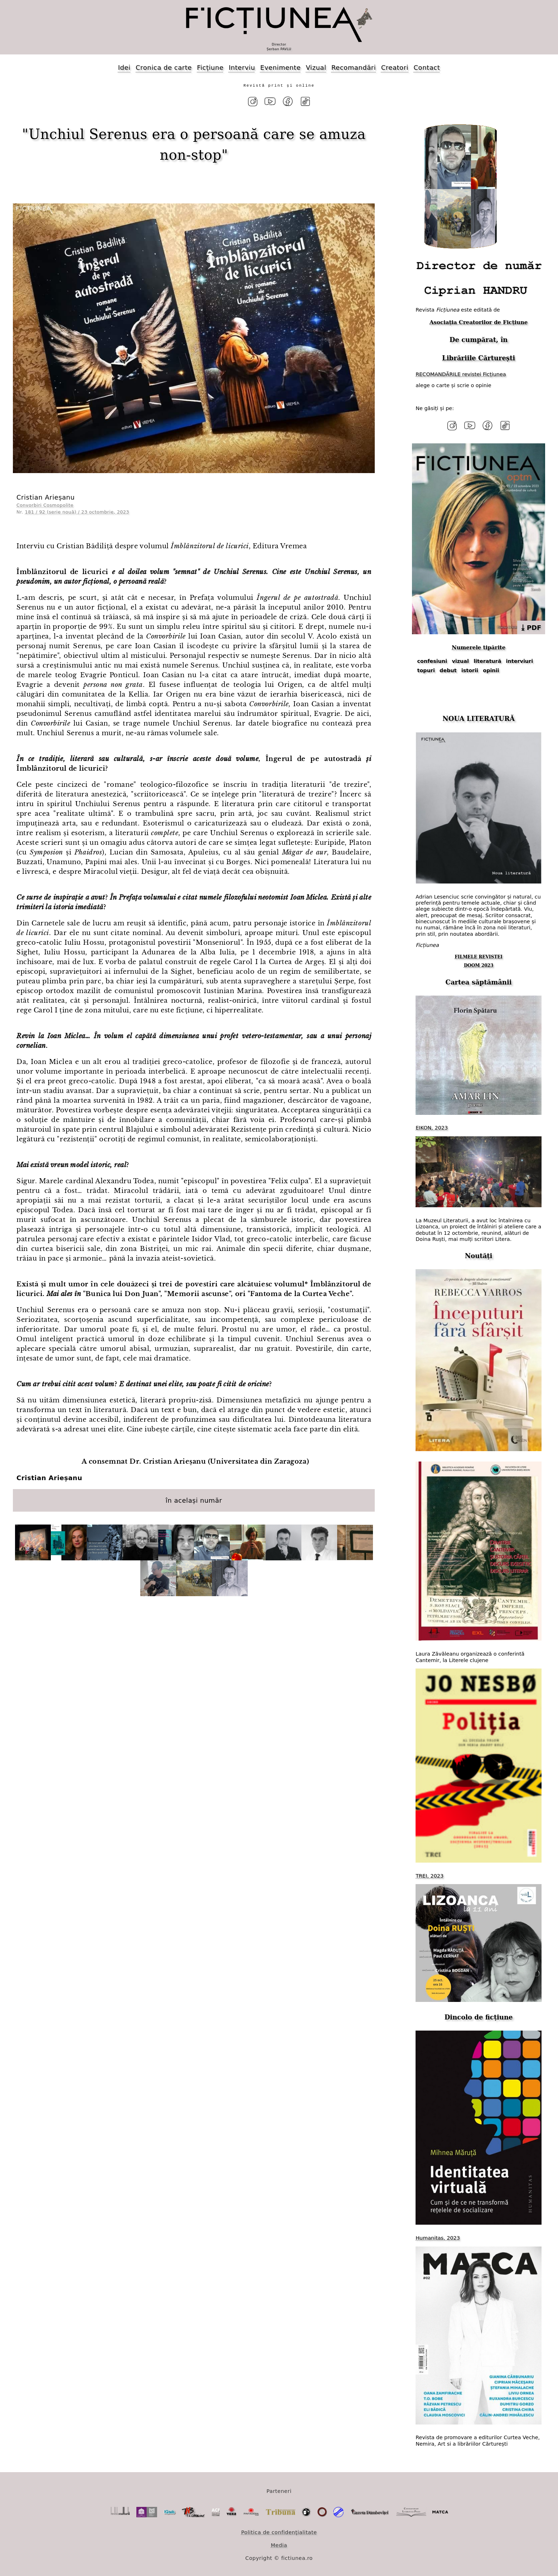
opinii (491, 668)
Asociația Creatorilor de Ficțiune (479, 321)
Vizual (316, 67)
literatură (487, 659)
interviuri (519, 659)
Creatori (394, 67)
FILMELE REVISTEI (479, 955)
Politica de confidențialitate (279, 2530)
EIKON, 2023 (432, 1126)
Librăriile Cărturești (478, 357)
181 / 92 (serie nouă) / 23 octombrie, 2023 (77, 511)
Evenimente (280, 67)
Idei (124, 67)
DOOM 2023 (479, 963)
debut (448, 668)
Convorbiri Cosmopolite (44, 504)
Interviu (242, 67)
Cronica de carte (164, 67)
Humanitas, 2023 (438, 2236)
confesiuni (432, 659)
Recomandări (353, 67)
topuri (426, 668)
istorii (469, 668)
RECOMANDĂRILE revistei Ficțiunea (461, 373)
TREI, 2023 (429, 1874)
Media (279, 2543)
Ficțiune (210, 67)
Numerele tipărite (478, 645)
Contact (427, 67)
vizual (460, 659)
